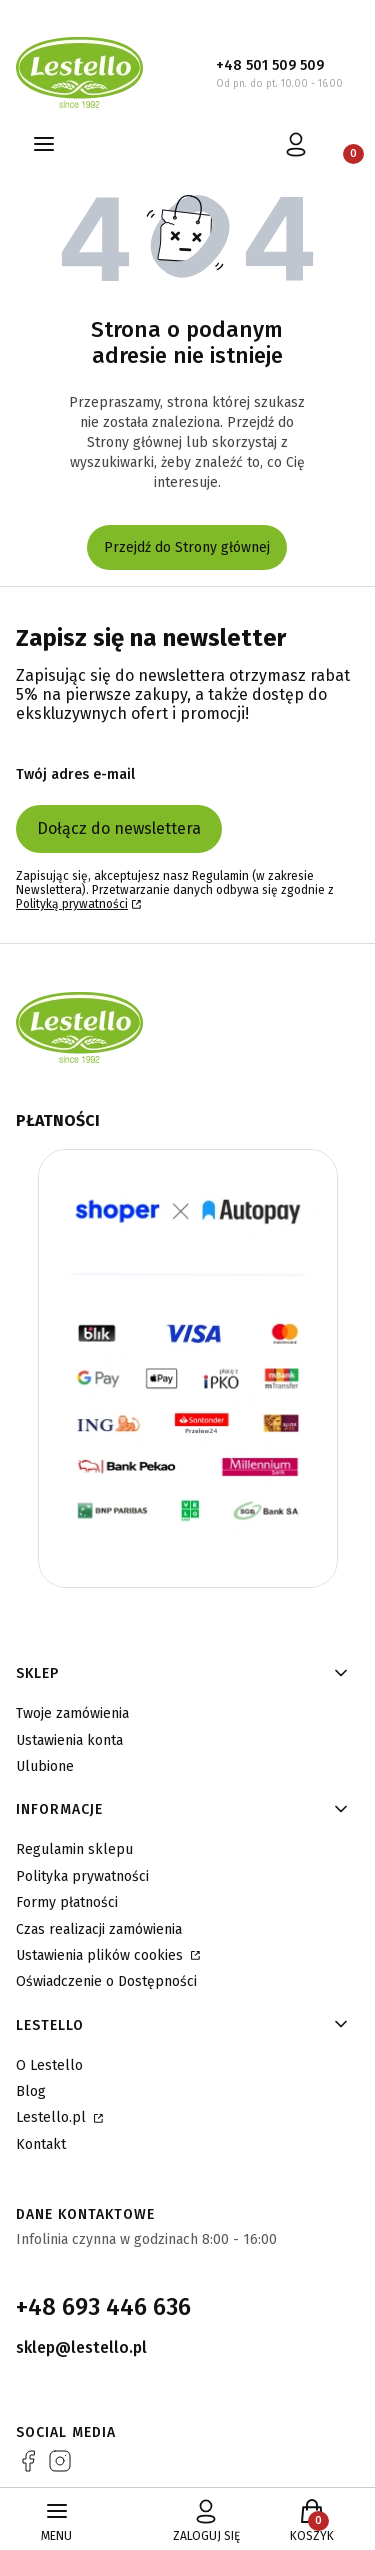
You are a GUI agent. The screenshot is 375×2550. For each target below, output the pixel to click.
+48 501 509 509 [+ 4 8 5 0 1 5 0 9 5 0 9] (270, 65)
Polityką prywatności (72, 904)
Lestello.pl (53, 2117)
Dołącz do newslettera (119, 828)
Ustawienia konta (69, 1740)
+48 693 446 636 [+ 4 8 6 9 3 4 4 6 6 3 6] (103, 2307)
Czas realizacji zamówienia (99, 1929)
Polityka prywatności (82, 1876)
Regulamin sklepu (74, 1849)
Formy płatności (67, 1902)
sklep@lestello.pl (81, 2347)
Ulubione (45, 1766)
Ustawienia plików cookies (101, 1955)
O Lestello (49, 2065)
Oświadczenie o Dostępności (106, 1981)
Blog (31, 2091)
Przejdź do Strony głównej (187, 547)
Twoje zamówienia (72, 1713)
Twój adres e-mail (75, 774)
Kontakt (41, 2144)
